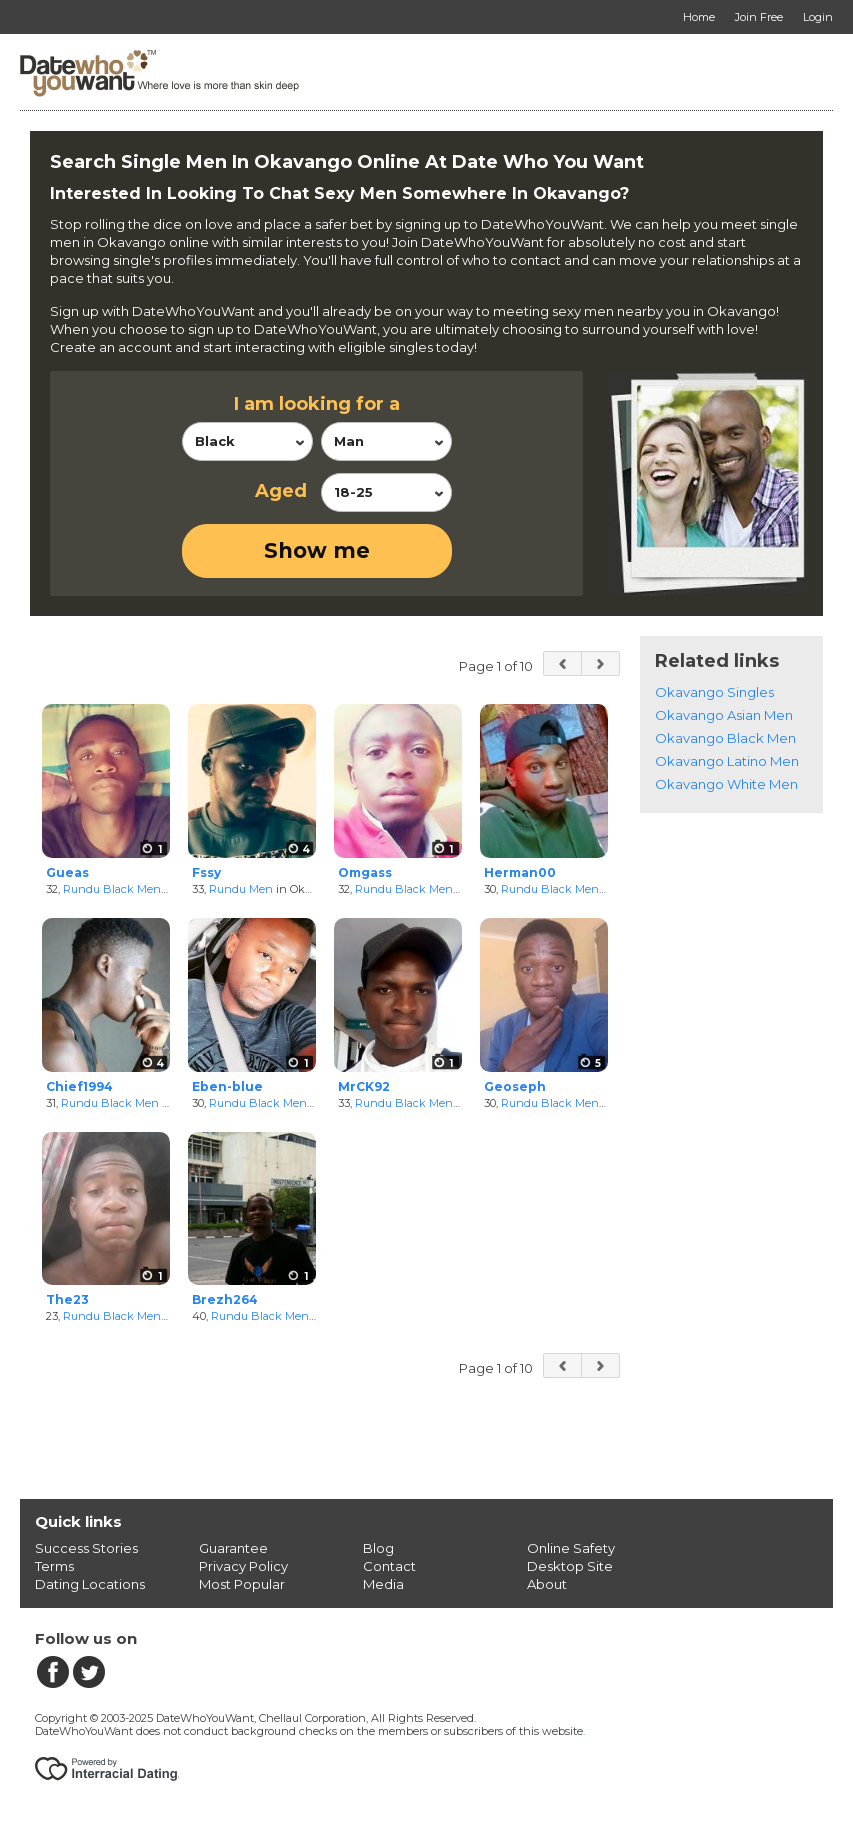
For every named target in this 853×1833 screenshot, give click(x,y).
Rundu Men (241, 889)
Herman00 (520, 872)
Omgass (365, 872)
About (547, 1584)
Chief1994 (79, 1086)
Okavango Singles (714, 692)
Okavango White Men (726, 784)
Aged (281, 491)
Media (383, 1584)
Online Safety (571, 1548)
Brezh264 (225, 1299)
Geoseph (515, 1086)
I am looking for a (317, 404)
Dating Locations (90, 1584)
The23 (67, 1299)
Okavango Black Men (725, 738)
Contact (389, 1566)
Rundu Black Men (112, 889)
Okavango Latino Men (727, 761)
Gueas (67, 872)
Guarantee (233, 1548)
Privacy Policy (243, 1566)
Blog (378, 1548)
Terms (54, 1566)
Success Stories (86, 1548)
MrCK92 (364, 1086)
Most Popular (242, 1584)
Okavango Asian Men (724, 715)
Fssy (206, 872)
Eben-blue (227, 1086)
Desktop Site (570, 1566)
